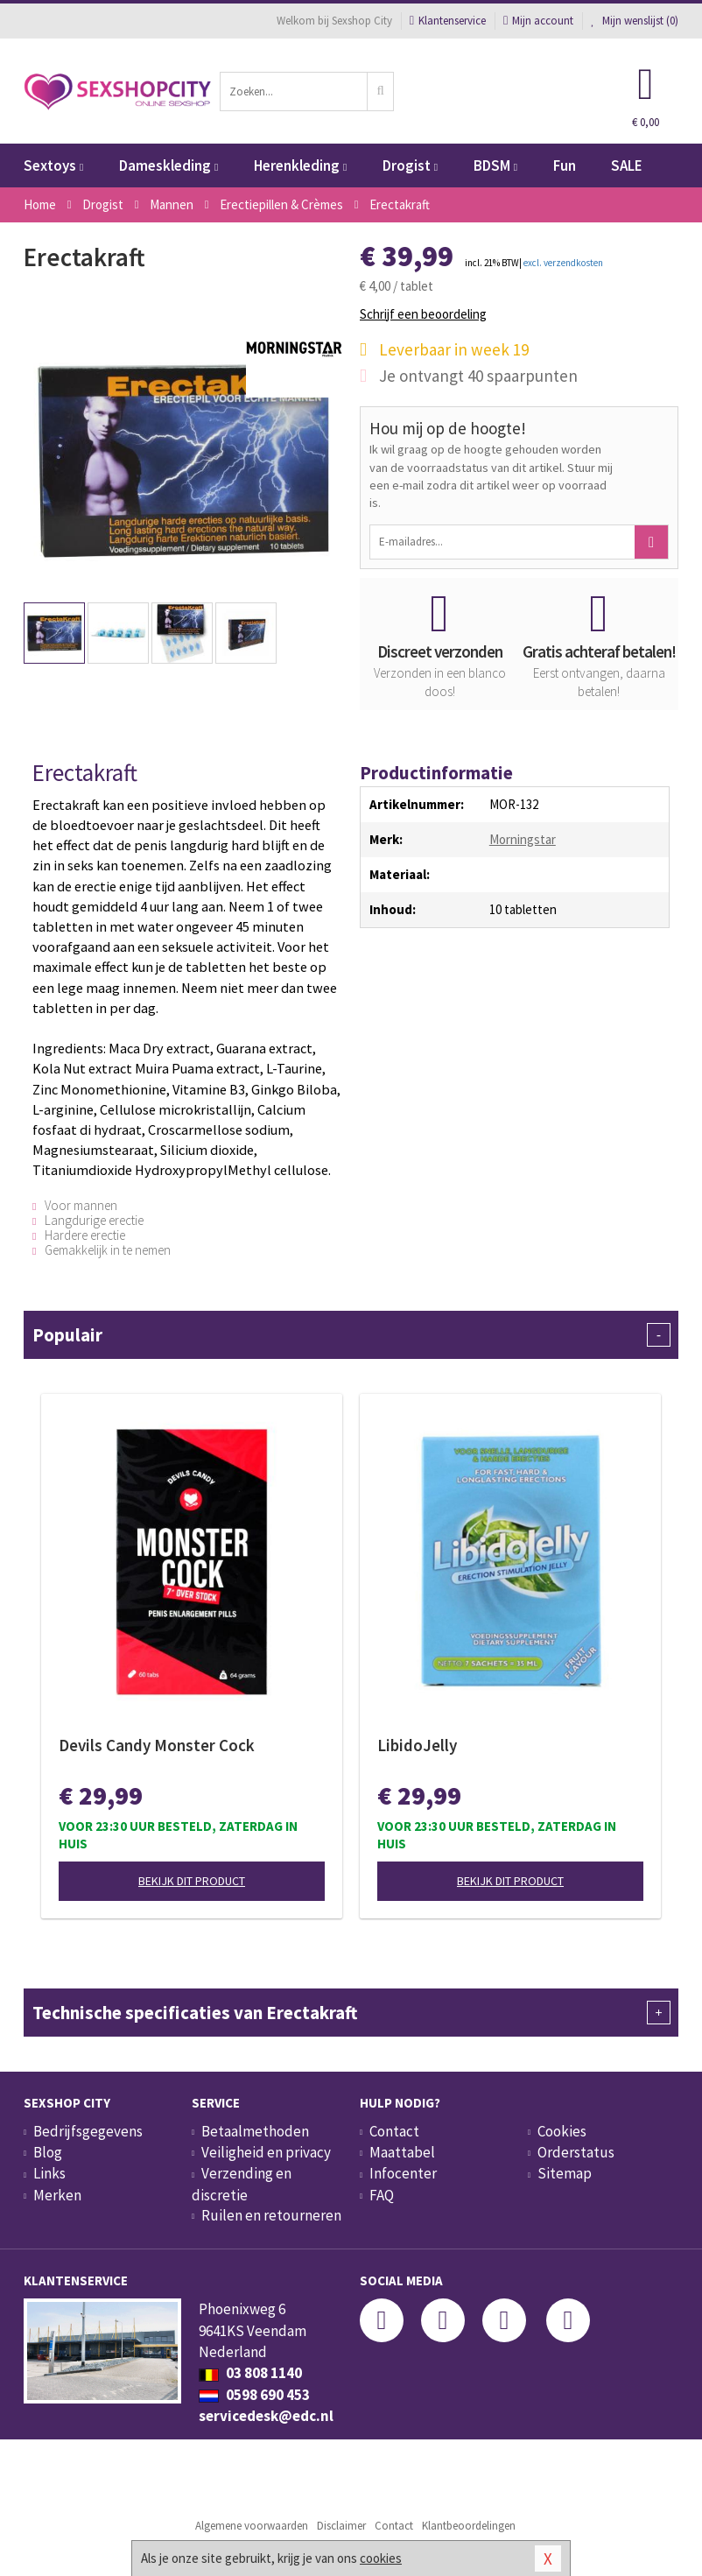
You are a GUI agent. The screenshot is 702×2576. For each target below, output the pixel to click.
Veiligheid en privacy (266, 2152)
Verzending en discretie (241, 2184)
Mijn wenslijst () (634, 20)
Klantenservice (448, 20)
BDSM (495, 165)
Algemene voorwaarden (251, 2525)
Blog (47, 2152)
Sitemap (564, 2173)
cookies (381, 2558)
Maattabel (402, 2152)
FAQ (381, 2195)
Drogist (410, 165)
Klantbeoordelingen (469, 2525)
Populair (351, 1335)
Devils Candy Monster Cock (157, 1745)
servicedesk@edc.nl (266, 2415)
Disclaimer (341, 2525)
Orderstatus (575, 2152)
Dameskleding (168, 165)
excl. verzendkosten (563, 263)
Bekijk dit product (191, 1881)
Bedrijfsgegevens (88, 2131)
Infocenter (403, 2173)
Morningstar (522, 839)
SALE (626, 165)
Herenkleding (300, 165)
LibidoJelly (417, 1745)
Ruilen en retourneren (271, 2215)
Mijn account (538, 20)
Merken (57, 2195)
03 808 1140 (250, 2372)
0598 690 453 (254, 2394)
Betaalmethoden (255, 2131)
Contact (394, 2131)
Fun (564, 165)
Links (49, 2173)
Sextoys (53, 165)
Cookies (561, 2131)
